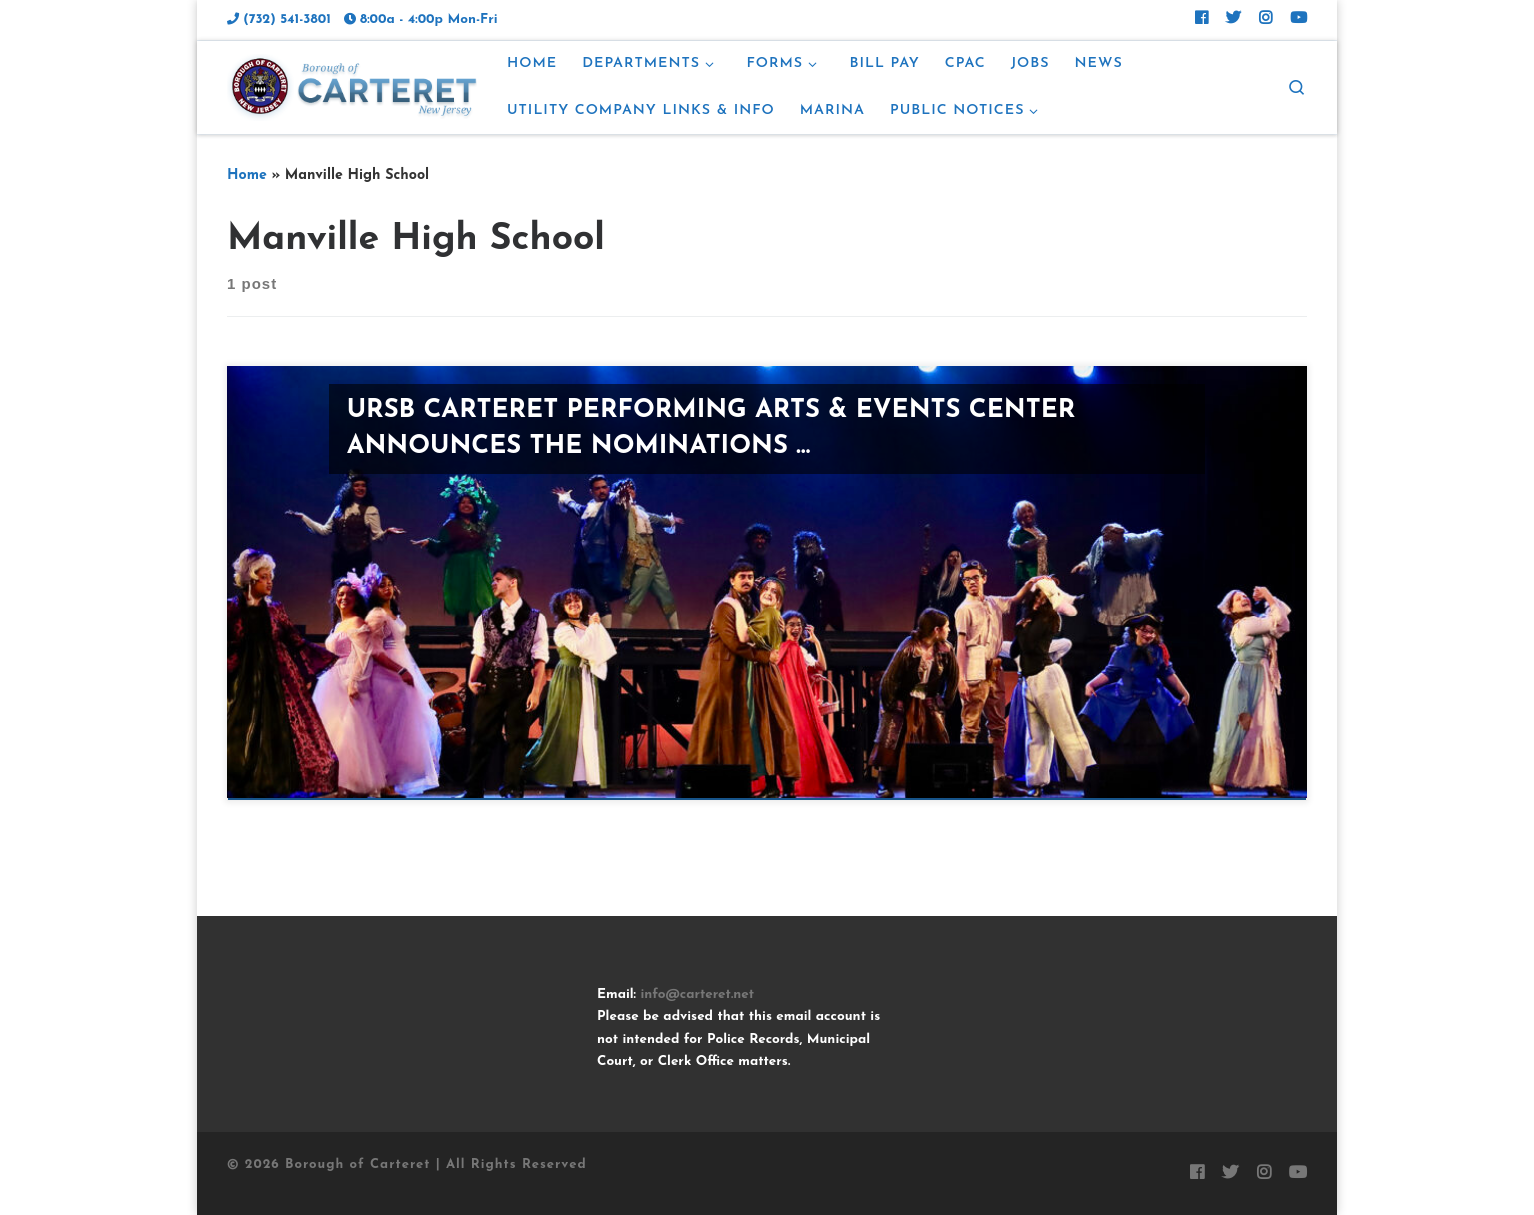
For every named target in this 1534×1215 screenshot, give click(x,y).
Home (247, 175)
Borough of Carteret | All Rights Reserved (436, 1164)
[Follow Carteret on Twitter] (1233, 20)
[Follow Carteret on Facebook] (1201, 20)
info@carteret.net (697, 994)
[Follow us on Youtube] (1298, 20)
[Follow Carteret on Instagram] (1265, 20)
